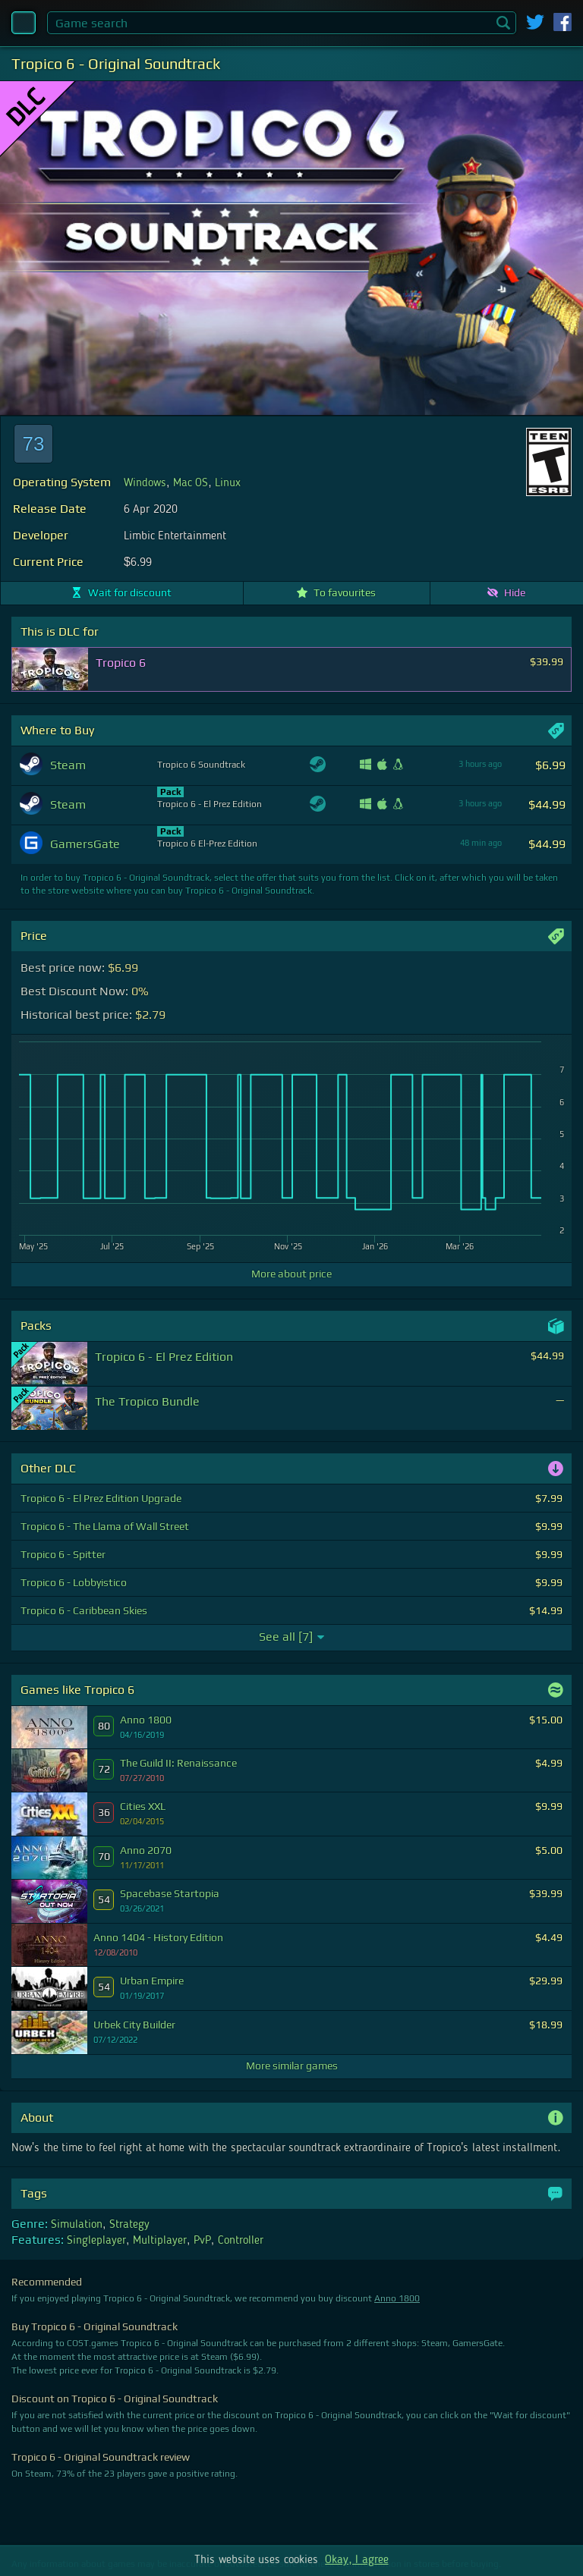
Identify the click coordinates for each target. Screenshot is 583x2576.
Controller (240, 2241)
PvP (202, 2241)
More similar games (292, 2065)
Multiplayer (160, 2241)
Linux (228, 483)
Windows (145, 483)
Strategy (129, 2225)
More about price (291, 1274)
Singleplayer (96, 2241)
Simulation (76, 2225)
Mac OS (190, 483)
